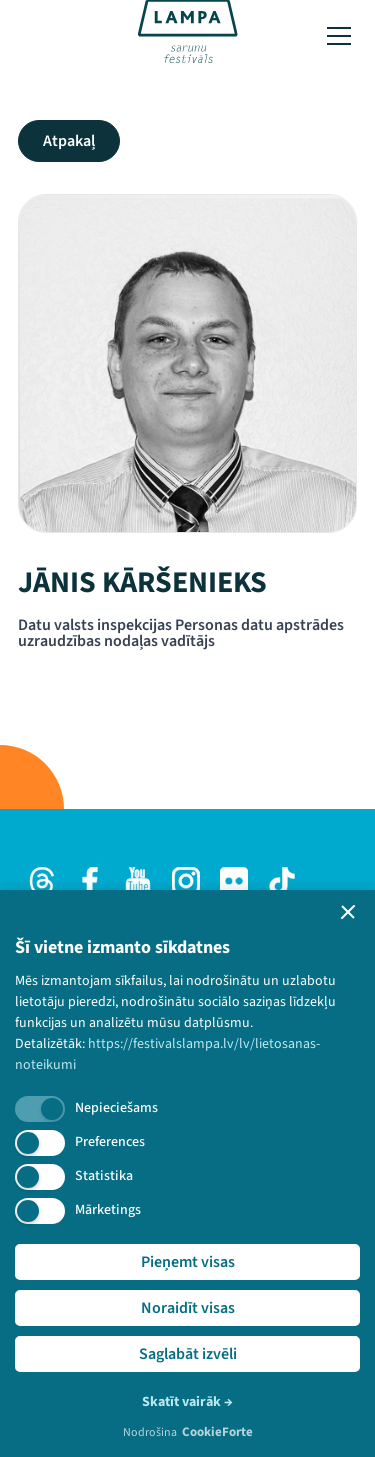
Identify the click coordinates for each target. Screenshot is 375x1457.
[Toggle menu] (339, 36)
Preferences (110, 1142)
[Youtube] (138, 881)
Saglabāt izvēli (188, 1354)
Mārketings (108, 1210)
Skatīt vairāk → (187, 1402)
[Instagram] (186, 881)
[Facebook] (90, 881)
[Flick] (234, 881)
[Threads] (42, 881)
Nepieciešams (116, 1108)
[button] (348, 912)
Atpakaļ (69, 141)
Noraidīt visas (188, 1308)
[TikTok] (282, 881)
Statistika (104, 1176)
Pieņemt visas (188, 1262)
